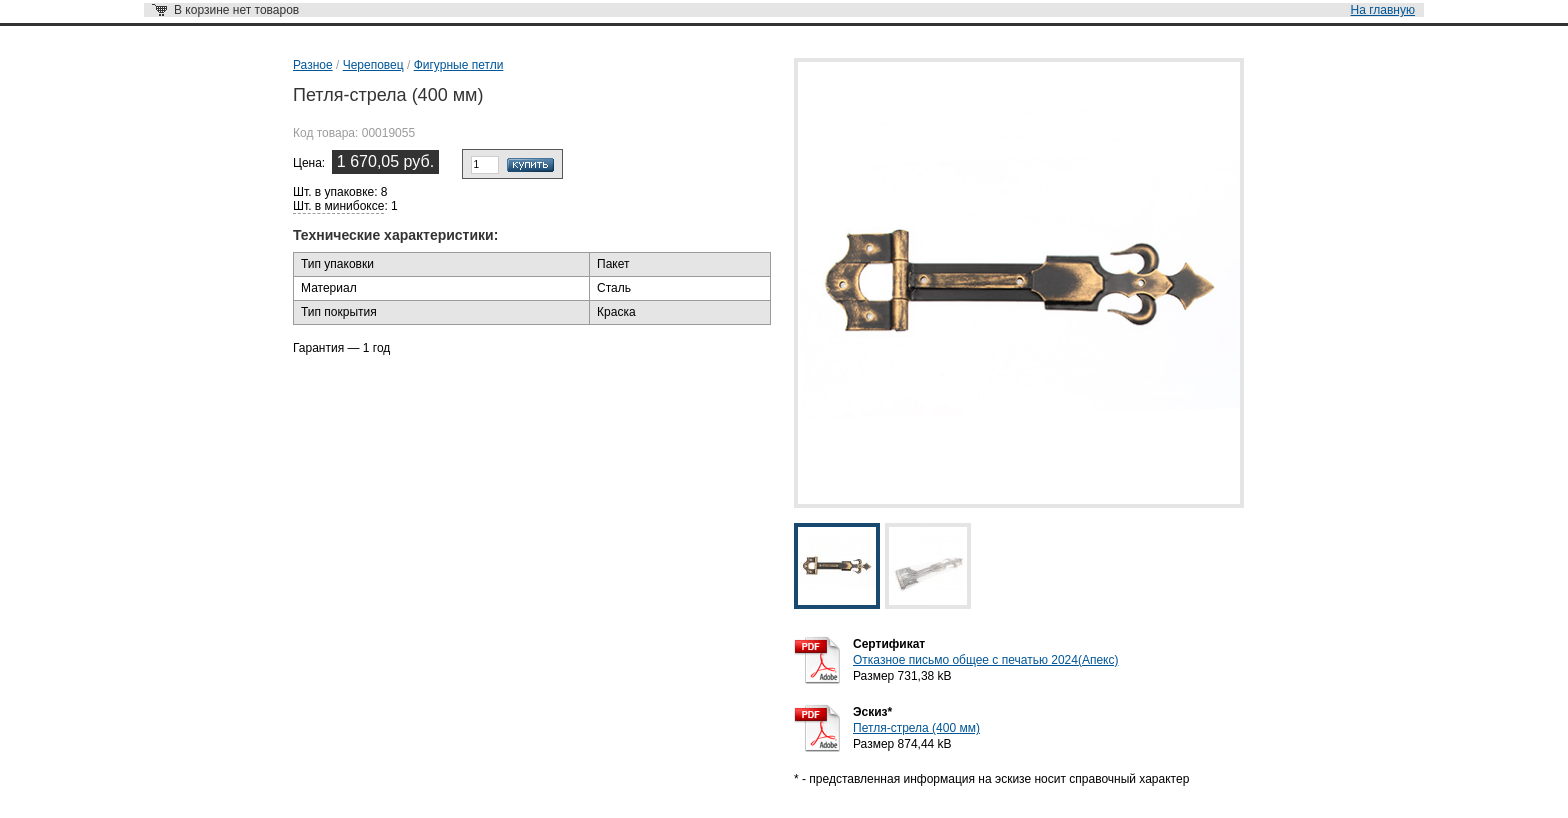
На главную (1383, 10)
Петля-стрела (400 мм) (916, 728)
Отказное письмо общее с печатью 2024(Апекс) (985, 660)
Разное (313, 65)
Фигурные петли (459, 65)
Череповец (373, 65)
